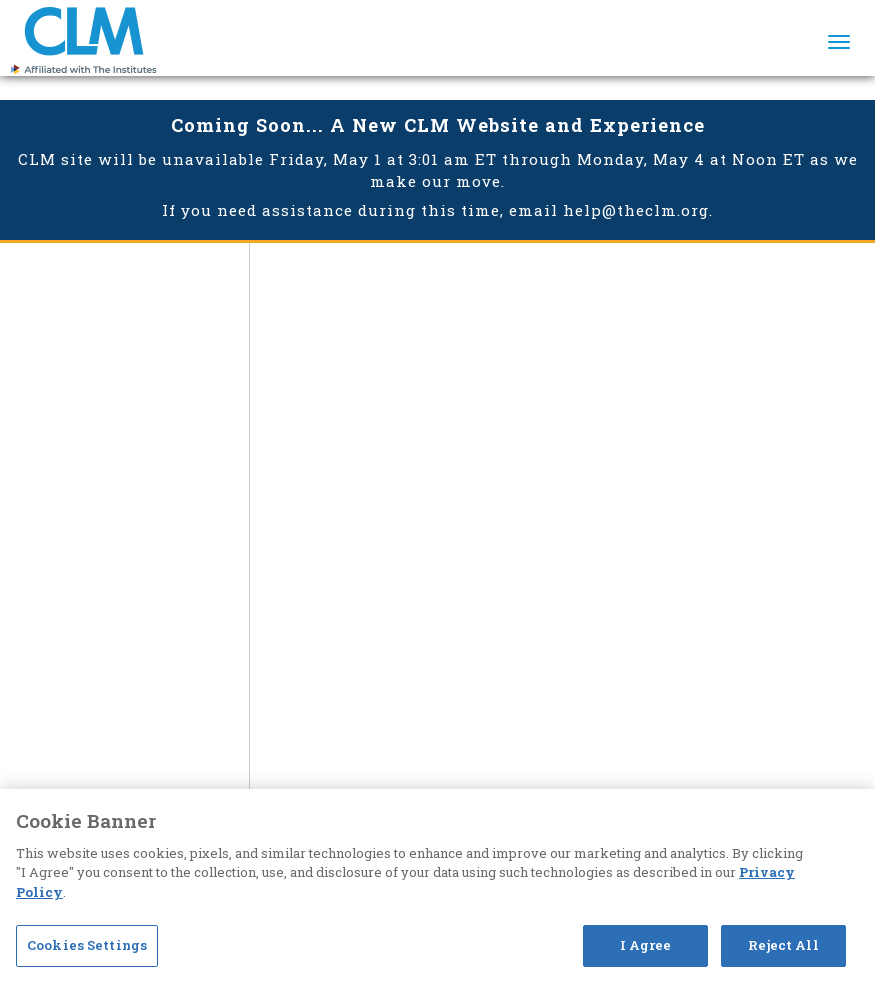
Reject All (783, 945)
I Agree (646, 945)
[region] (437, 886)
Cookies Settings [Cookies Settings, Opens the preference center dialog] (87, 945)
